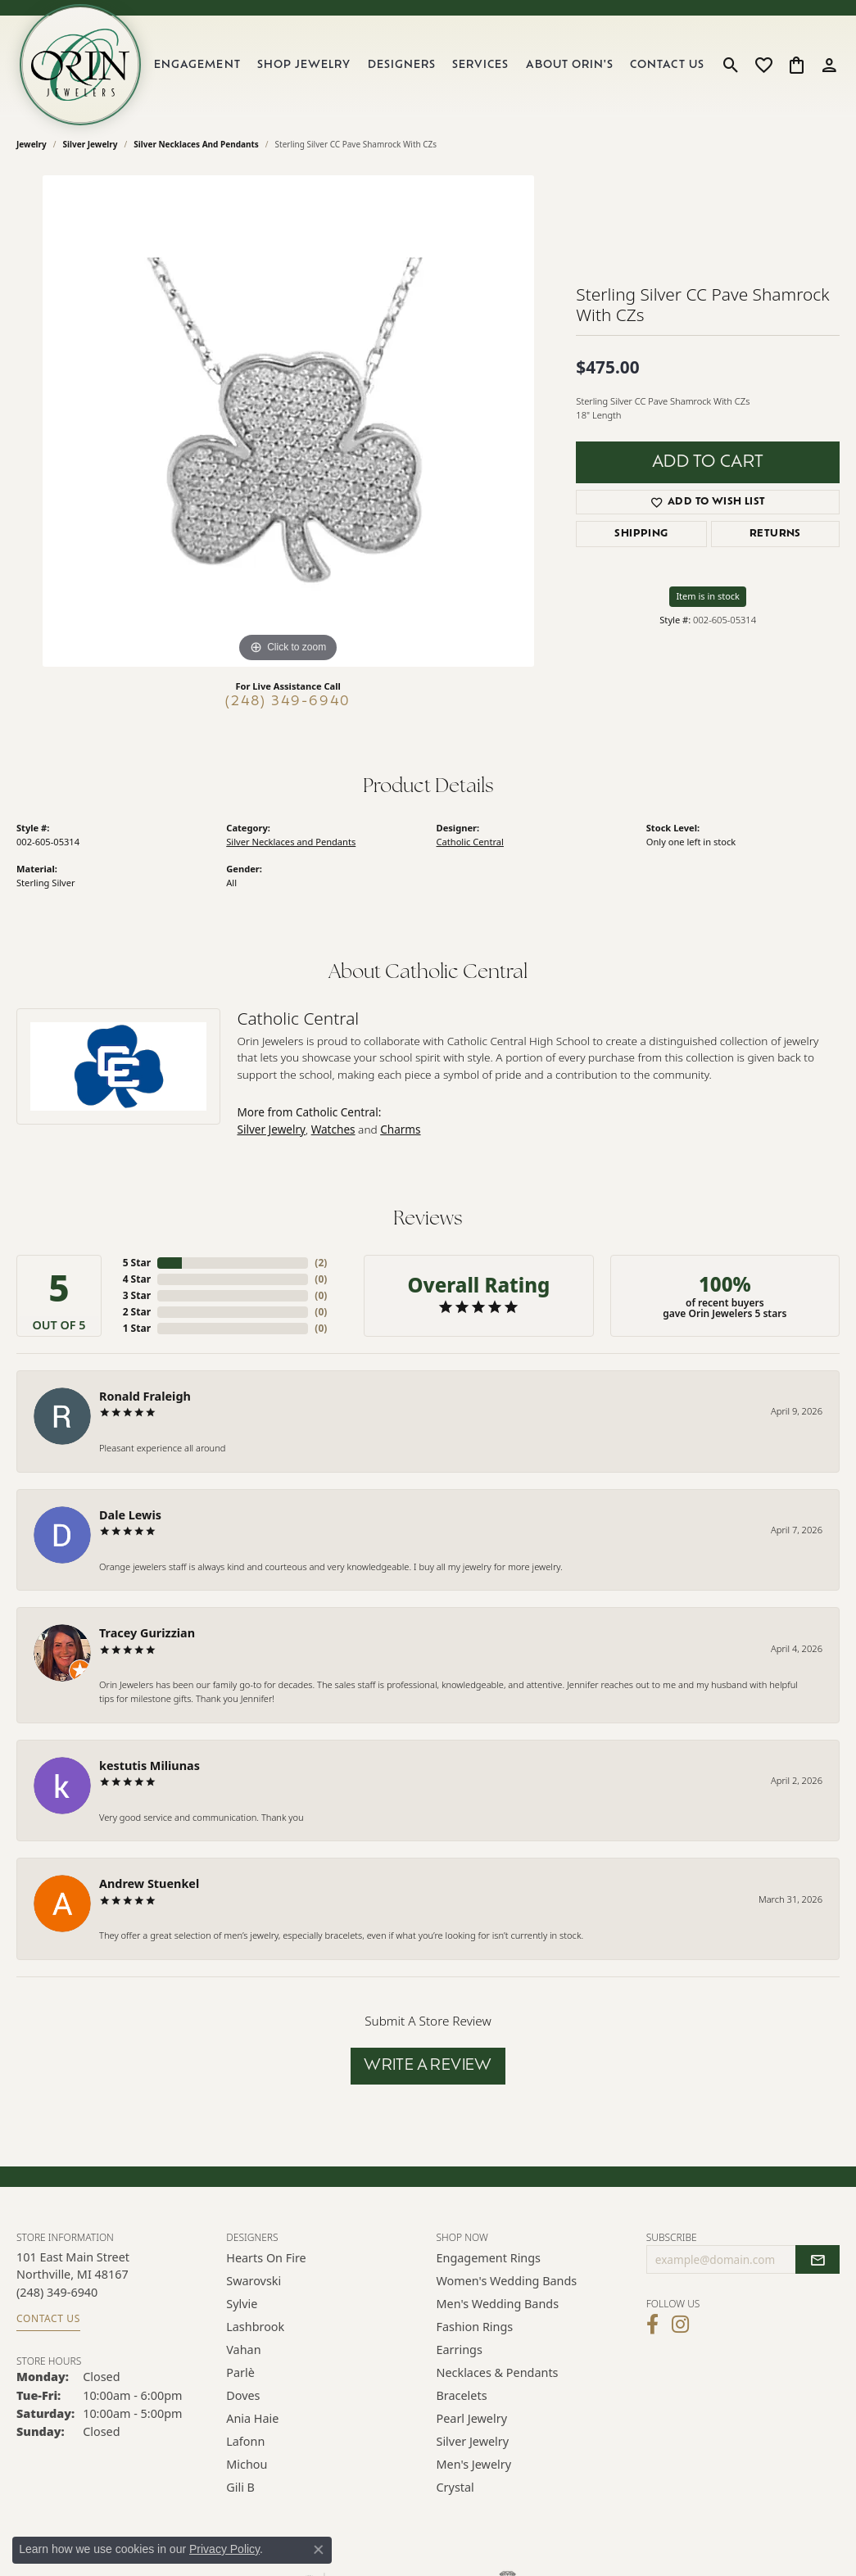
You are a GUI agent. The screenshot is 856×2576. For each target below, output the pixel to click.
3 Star (137, 1295)
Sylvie (241, 2303)
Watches (333, 1129)
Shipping (641, 534)
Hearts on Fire (266, 2258)
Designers (402, 65)
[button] (731, 64)
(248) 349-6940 (288, 702)
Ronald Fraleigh (145, 1396)
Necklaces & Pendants (498, 2372)
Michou (246, 2464)
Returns (775, 534)
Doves (243, 2395)
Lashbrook (255, 2326)
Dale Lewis (130, 1515)
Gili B (240, 2487)
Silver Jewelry (90, 144)
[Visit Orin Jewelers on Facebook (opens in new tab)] (652, 2324)
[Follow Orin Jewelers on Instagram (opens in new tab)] (680, 2324)
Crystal (455, 2487)
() (321, 1263)
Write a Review (428, 2066)
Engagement (197, 65)
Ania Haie (252, 2418)
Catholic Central (470, 841)
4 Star (137, 1279)
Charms (400, 1129)
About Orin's (570, 65)
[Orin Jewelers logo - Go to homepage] (80, 64)
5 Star (137, 1263)
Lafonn (245, 2441)
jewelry (31, 144)
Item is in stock (708, 596)
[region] (288, 421)
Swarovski (253, 2281)
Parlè (240, 2372)
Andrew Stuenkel (149, 1883)
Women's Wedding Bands (507, 2281)
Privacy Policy (224, 2549)
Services (480, 65)
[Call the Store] (56, 2292)
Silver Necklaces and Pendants (196, 144)
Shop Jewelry (304, 65)
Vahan (243, 2349)
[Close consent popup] (319, 2550)
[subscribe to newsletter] (817, 2260)
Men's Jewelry (474, 2464)
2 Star (137, 1312)
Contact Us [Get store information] (48, 2318)
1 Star (137, 1328)
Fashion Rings (475, 2326)
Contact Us (667, 65)
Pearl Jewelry (472, 2418)
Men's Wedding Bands (498, 2303)
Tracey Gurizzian (147, 1633)
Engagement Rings (489, 2258)
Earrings (459, 2349)
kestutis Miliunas (149, 1765)
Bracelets (462, 2395)
